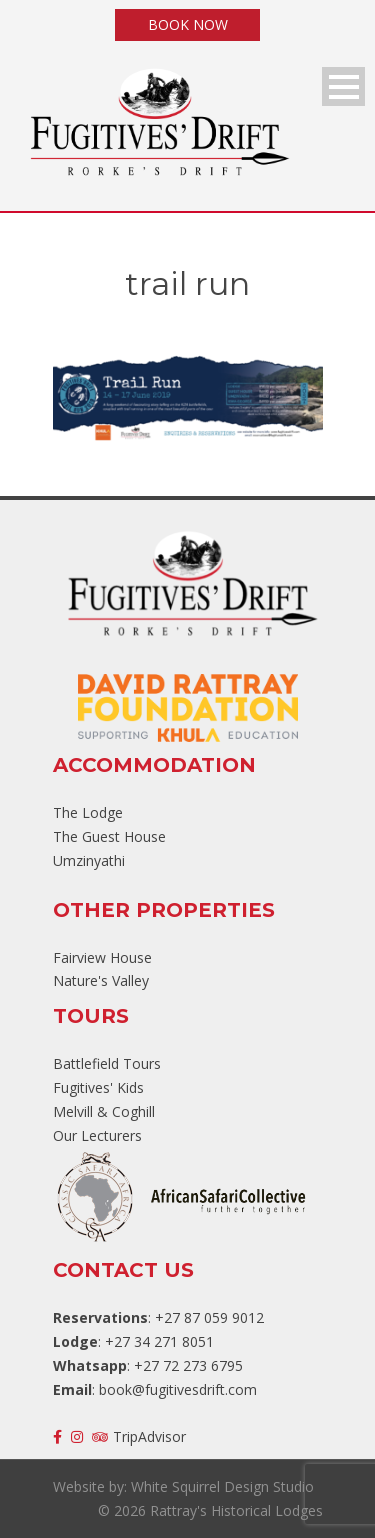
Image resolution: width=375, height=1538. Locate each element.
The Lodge (88, 812)
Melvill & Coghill (104, 1111)
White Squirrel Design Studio (222, 1486)
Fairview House (102, 957)
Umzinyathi (89, 860)
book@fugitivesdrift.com (178, 1389)
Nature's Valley (101, 980)
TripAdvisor (139, 1436)
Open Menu (343, 86)
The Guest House (109, 836)
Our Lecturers (97, 1135)
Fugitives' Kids (98, 1087)
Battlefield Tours (107, 1063)
